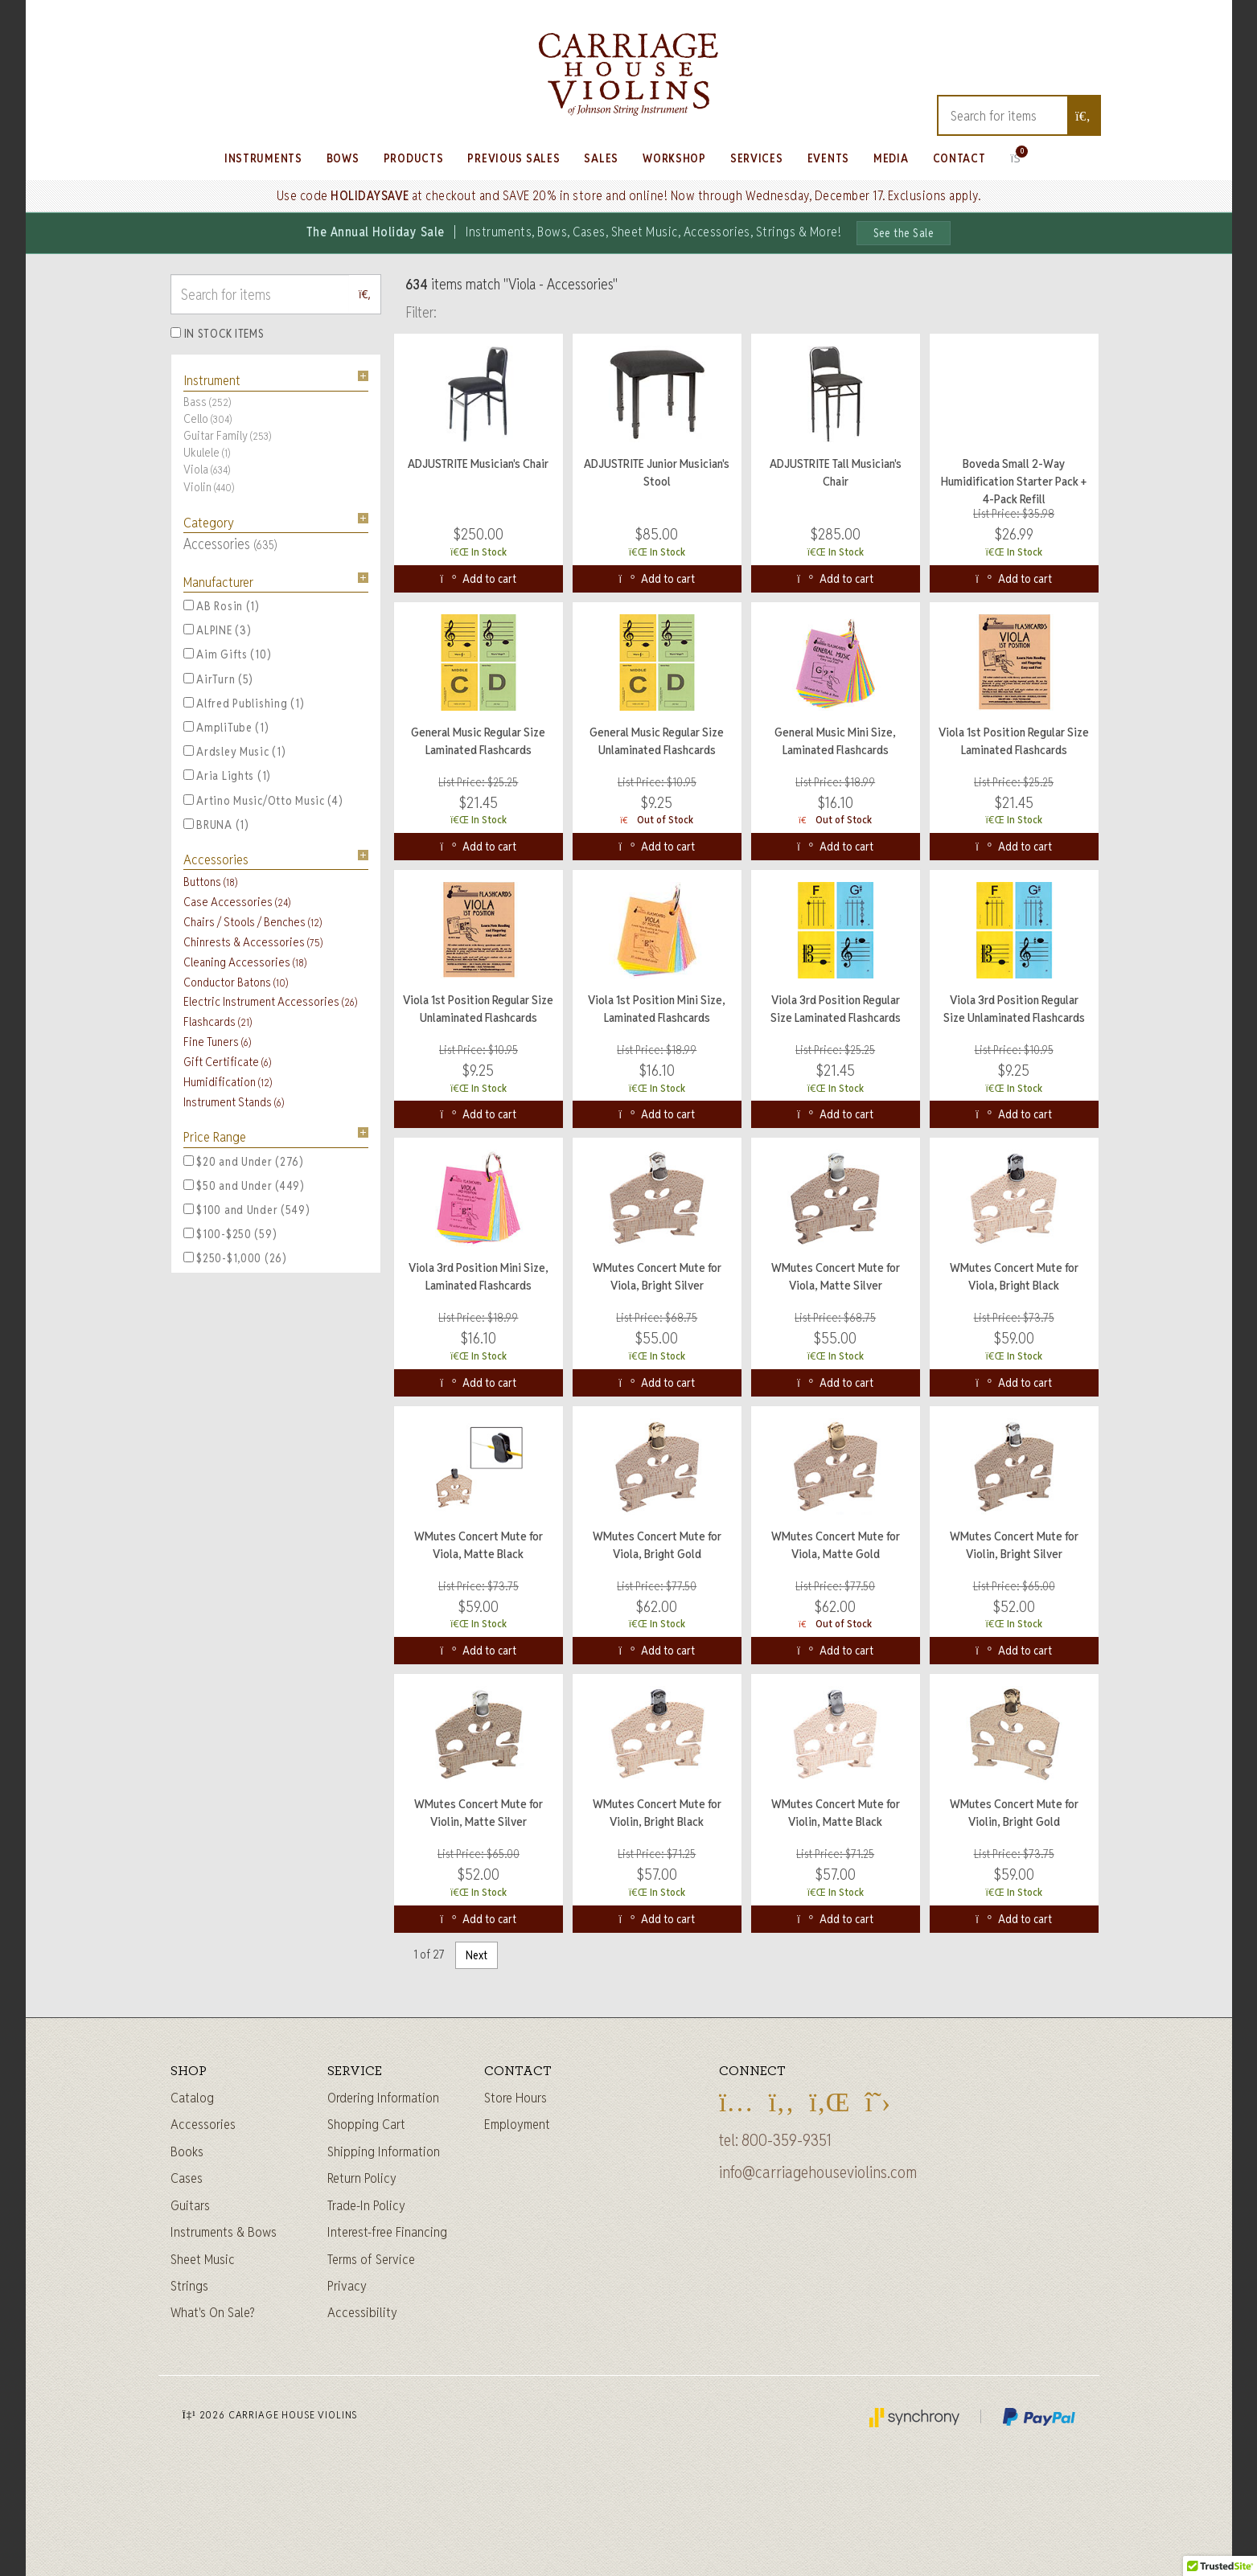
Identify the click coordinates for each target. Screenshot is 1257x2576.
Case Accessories (236, 901)
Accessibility (362, 2312)
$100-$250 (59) (230, 1234)
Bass (207, 401)
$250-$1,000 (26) (235, 1258)
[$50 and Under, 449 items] (188, 1184)
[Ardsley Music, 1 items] (188, 750)
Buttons (210, 881)
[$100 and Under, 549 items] (188, 1209)
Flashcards (217, 1021)
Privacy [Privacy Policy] (347, 2286)
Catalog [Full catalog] (192, 2097)
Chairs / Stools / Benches (252, 921)
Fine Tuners (217, 1041)
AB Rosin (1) (221, 606)
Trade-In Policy (366, 2205)
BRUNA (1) (216, 825)
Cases (186, 2178)
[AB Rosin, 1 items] (188, 605)
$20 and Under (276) (243, 1162)
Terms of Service (371, 2259)
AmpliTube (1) (226, 727)
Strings (189, 2286)
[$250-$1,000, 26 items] (188, 1257)
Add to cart (479, 579)
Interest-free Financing (387, 2232)
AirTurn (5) (218, 679)
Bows (343, 158)
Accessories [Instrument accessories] (203, 2124)
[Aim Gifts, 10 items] (188, 653)
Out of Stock (656, 820)
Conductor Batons (235, 982)
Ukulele (206, 452)
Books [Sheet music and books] (186, 2151)
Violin (208, 486)
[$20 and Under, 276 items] (188, 1160)
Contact (959, 158)
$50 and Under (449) (244, 1186)
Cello (207, 418)
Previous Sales (513, 158)
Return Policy (361, 2178)
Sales (601, 158)
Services (756, 158)
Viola (206, 469)
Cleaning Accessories (244, 962)
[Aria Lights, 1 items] (188, 774)
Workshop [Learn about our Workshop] (674, 158)
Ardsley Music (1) (234, 751)
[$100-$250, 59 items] (188, 1233)
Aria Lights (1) (227, 776)
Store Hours (515, 2097)
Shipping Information (383, 2151)
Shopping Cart (366, 2124)
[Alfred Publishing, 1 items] (188, 702)
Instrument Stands (233, 1102)
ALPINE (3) (217, 630)
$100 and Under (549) (246, 1210)
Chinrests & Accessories (252, 942)
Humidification (227, 1081)
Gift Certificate (227, 1061)
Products (414, 158)
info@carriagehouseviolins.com (818, 2172)
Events (828, 158)
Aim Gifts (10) (227, 654)
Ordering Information (383, 2097)
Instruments (263, 158)
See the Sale (904, 233)
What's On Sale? (212, 2312)
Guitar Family (227, 435)
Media (891, 158)
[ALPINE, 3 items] (188, 629)
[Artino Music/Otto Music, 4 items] (188, 799)
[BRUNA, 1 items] (188, 823)
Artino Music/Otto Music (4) (263, 801)
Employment (517, 2124)
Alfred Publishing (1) (244, 703)
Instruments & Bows (223, 2232)
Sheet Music (202, 2259)
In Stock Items (224, 333)
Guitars (190, 2205)
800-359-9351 (786, 2140)
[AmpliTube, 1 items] (188, 726)
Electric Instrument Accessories (270, 1001)
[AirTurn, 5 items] (188, 678)
